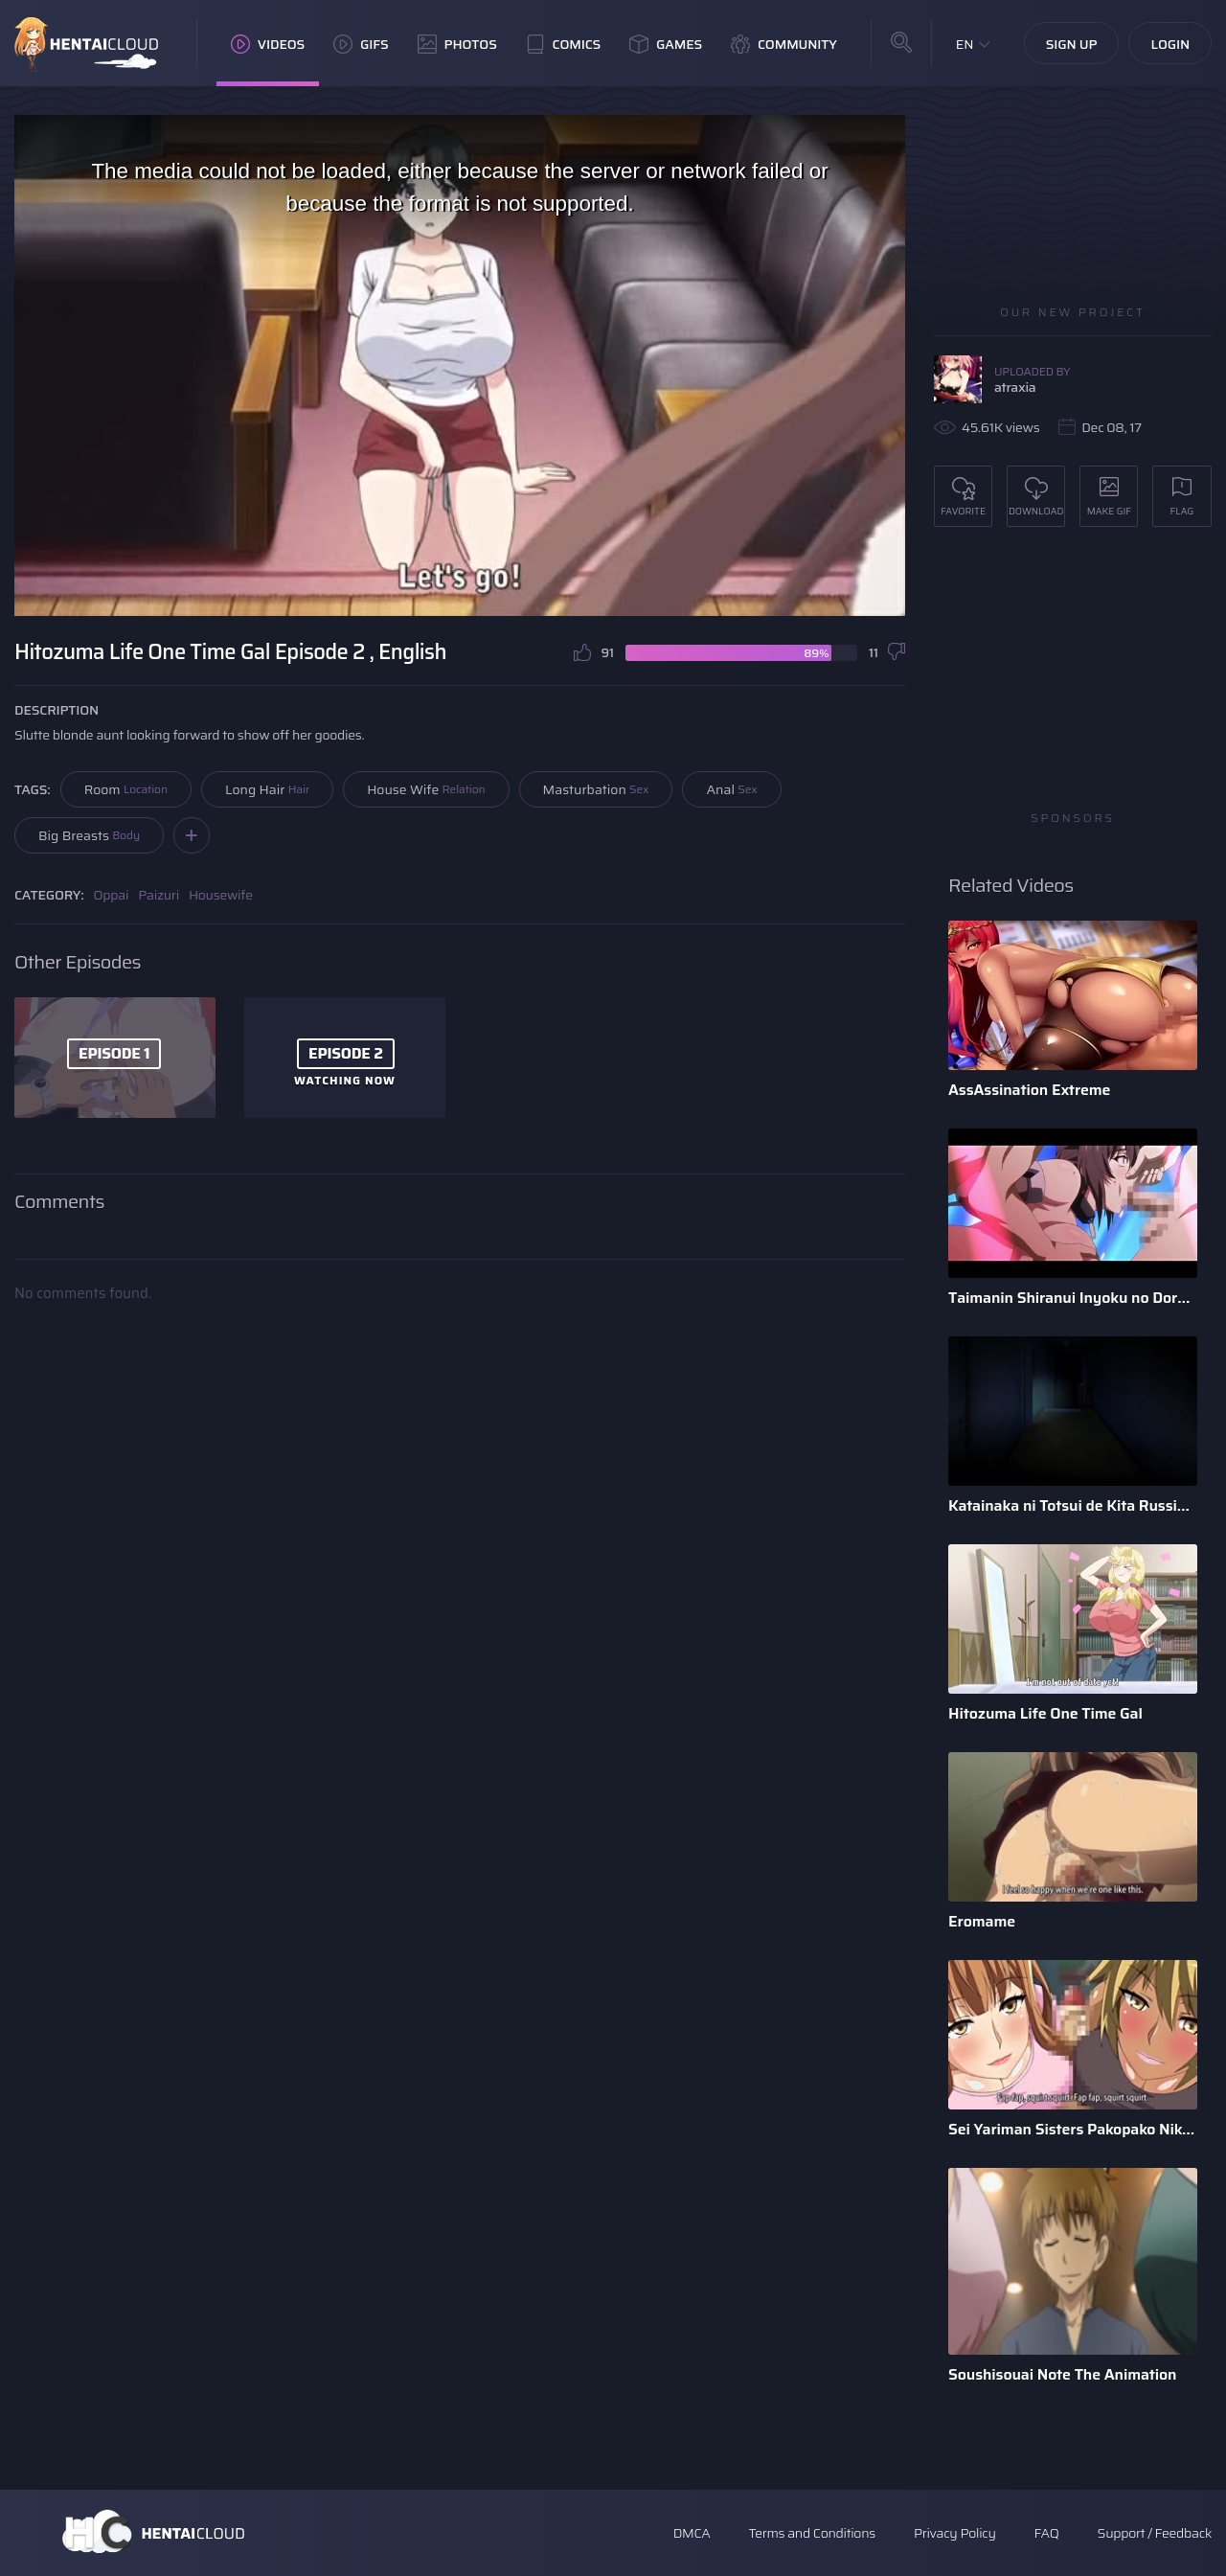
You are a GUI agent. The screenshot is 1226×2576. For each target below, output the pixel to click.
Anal (731, 789)
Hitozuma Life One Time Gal (1045, 1713)
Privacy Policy (955, 2532)
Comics (563, 44)
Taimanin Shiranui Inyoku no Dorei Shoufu (1072, 1298)
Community (784, 44)
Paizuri (158, 894)
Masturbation (596, 789)
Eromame (981, 1921)
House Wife (426, 789)
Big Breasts (89, 835)
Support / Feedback (1155, 2532)
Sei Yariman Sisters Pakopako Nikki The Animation (1072, 2129)
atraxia (1014, 387)
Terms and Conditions (811, 2532)
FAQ (1046, 2532)
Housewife (221, 894)
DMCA (692, 2532)
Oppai (111, 894)
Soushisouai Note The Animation (1062, 2374)
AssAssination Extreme (1029, 1090)
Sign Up (1072, 44)
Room (126, 789)
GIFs (361, 44)
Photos (457, 44)
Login (1170, 44)
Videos (268, 44)
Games (665, 44)
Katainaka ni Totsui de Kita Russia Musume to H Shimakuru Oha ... (1072, 1505)
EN (965, 44)
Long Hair (267, 789)
